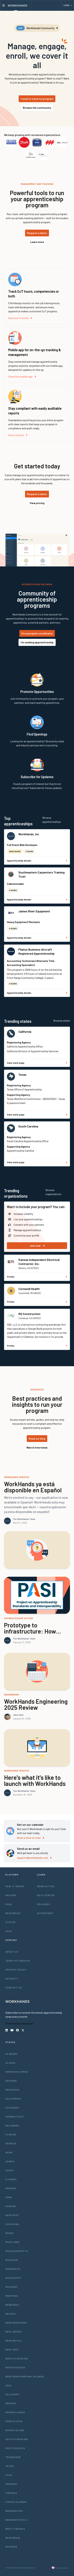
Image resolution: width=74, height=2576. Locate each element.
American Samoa (16, 2071)
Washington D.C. (17, 2519)
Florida (10, 2134)
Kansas (10, 2206)
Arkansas (12, 2089)
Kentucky (12, 2215)
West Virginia (15, 2528)
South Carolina (28, 1126)
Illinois (11, 2179)
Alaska (10, 2062)
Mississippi (13, 2277)
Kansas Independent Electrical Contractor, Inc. (39, 1262)
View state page (37, 1062)
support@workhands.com (34, 1857)
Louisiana (12, 2224)
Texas (22, 1074)
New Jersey (13, 2331)
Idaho (9, 2170)
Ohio (8, 2385)
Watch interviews (37, 1447)
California (24, 1031)
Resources (13, 1913)
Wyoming (11, 2546)
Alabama (11, 2053)
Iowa (8, 2197)
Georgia (11, 2143)
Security (11, 1978)
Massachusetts (16, 2250)
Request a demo (37, 233)
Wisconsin (12, 2537)
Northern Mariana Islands (24, 2376)
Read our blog (37, 1438)
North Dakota (15, 2367)
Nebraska (12, 2304)
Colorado (12, 2107)
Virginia (11, 2492)
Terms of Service (17, 1960)
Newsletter (45, 1886)
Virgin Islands (16, 2501)
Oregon (10, 2403)
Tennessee (13, 2457)
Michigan (11, 2259)
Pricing (10, 1895)
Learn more (37, 241)
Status (10, 1922)
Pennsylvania (15, 2412)
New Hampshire (16, 2322)
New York (12, 2349)
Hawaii (9, 2161)
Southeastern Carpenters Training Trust (41, 874)
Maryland (12, 2242)
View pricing (37, 503)
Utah (8, 2475)
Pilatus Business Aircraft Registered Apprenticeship (36, 951)
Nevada (10, 2313)
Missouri (11, 2286)
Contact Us (13, 1987)
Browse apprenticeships (51, 819)
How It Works (15, 1886)
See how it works (20, 318)
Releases (43, 1904)
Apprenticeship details (37, 860)
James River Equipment (34, 911)
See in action (17, 435)
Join (8, 1931)
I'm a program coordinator (37, 633)
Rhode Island (14, 2430)
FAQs (8, 1904)
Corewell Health (29, 1289)
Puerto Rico (14, 2421)
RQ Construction (29, 1314)
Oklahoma (12, 2394)
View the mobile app (22, 376)
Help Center (46, 1895)
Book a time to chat (30, 1837)
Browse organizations (53, 1192)
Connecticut (14, 2116)
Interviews (45, 1913)
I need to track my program (37, 98)
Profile (37, 1276)
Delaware (12, 2125)
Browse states (61, 1020)
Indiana (10, 2188)
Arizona (11, 2080)
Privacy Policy (16, 1969)
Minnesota (13, 2268)
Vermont (11, 2483)
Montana (11, 2295)
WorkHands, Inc (28, 834)
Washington (14, 2510)
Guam (9, 2152)
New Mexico (13, 2340)
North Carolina (16, 2358)
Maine (9, 2233)
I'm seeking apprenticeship (37, 642)
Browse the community (37, 107)
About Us (11, 1951)
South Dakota (15, 2448)
